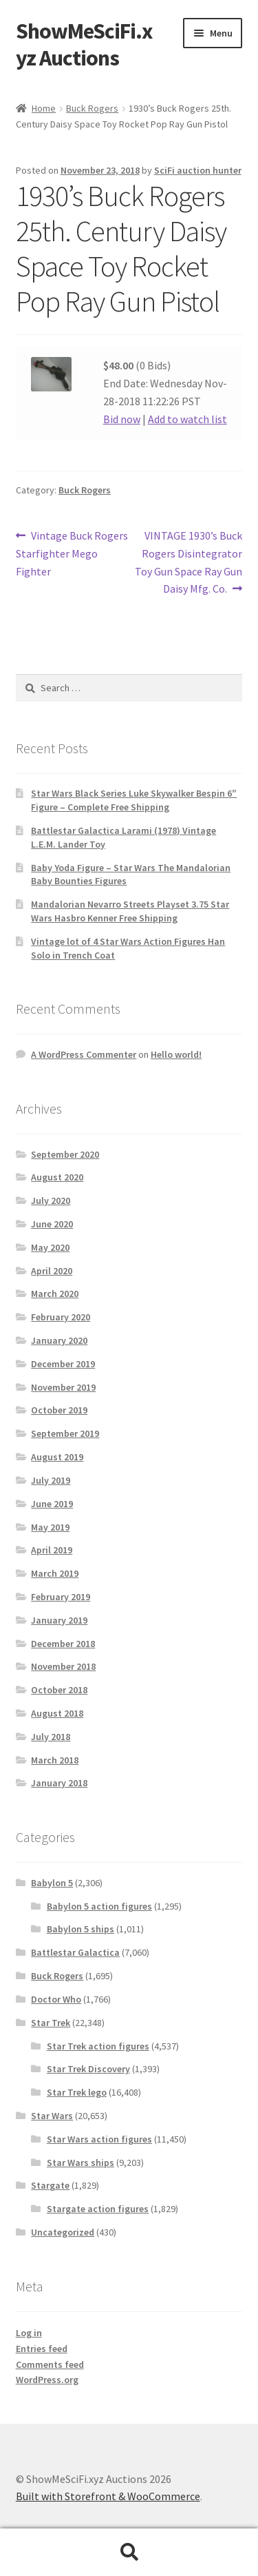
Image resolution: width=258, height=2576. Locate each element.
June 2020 (52, 1224)
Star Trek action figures (98, 2046)
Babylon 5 (52, 1883)
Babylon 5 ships (80, 1929)
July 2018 (50, 1736)
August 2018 (57, 1713)
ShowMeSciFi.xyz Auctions (84, 44)
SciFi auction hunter (197, 170)
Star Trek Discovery (88, 2069)
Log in (29, 2333)
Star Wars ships (80, 2162)
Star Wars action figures (99, 2139)
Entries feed (41, 2348)
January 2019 (59, 1620)
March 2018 (54, 1760)
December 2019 (63, 1364)
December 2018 (63, 1643)
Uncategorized (62, 2232)
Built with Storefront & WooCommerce (108, 2496)
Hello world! (176, 1054)
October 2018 (59, 1690)
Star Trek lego (77, 2092)
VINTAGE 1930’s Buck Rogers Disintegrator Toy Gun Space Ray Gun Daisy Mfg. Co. (188, 561)
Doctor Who (56, 1999)
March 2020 (54, 1293)
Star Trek (50, 2022)
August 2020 (57, 1177)
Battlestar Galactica (75, 1952)
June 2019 (52, 1503)
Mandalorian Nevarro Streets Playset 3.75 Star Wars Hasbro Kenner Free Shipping (130, 911)
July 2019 (50, 1480)
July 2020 (50, 1200)
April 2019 (51, 1550)
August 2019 (57, 1457)
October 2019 (59, 1410)
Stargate (50, 2185)
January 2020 (59, 1340)
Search (129, 2552)
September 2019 (65, 1433)
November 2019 (63, 1387)
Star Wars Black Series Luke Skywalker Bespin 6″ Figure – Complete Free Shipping (134, 800)
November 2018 (63, 1666)
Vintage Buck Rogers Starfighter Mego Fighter (72, 552)
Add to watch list (187, 419)
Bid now (121, 419)
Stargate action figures (98, 2208)
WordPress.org (47, 2379)
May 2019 (50, 1527)
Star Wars (52, 2115)
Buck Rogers (92, 108)
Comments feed (50, 2364)
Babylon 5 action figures (99, 1906)
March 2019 (54, 1573)
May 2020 (50, 1247)
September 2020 (65, 1154)
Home (44, 108)
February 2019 (60, 1597)
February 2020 (60, 1317)
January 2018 (59, 1783)
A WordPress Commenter (83, 1054)
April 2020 (51, 1271)
